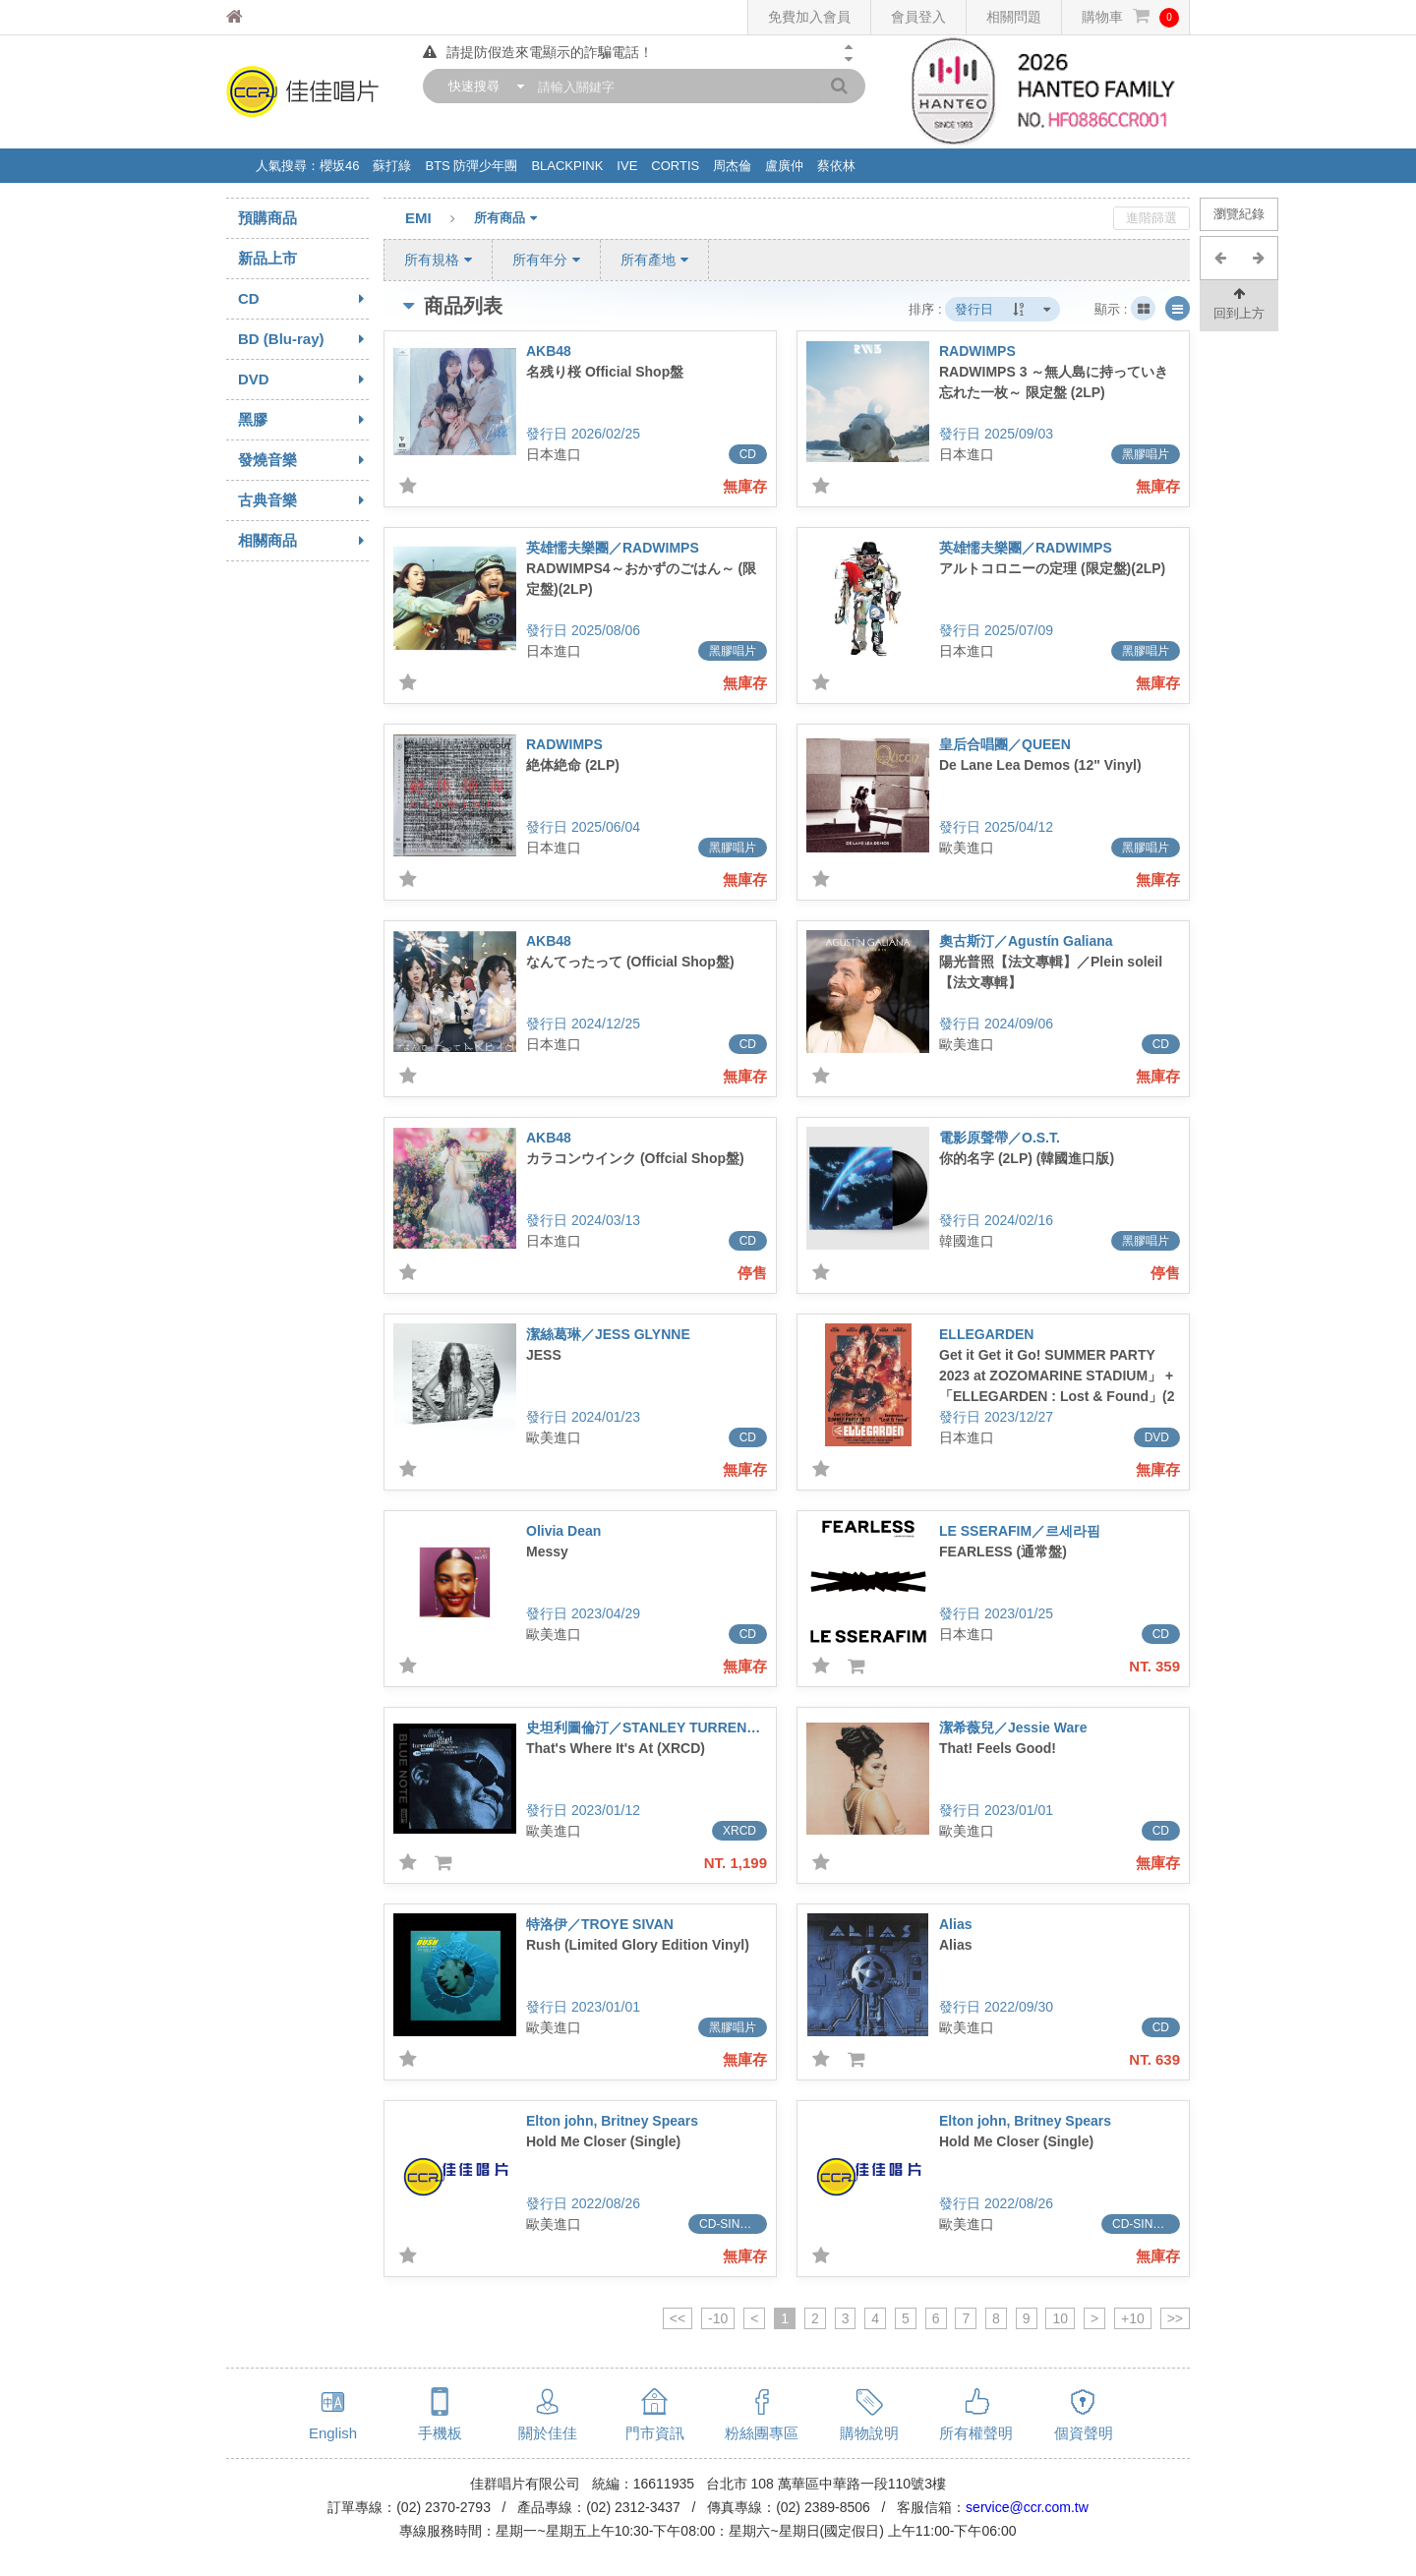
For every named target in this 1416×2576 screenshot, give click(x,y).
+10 (1133, 2318)
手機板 (440, 2433)
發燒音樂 (303, 460)
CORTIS (675, 165)
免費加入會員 (809, 17)
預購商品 (267, 217)
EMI (439, 219)
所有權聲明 (976, 2433)
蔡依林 (836, 165)
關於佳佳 (547, 2433)
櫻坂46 (339, 165)
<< (677, 2318)
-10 (718, 2318)
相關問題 (1013, 17)
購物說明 (869, 2433)
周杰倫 (732, 165)
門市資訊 (654, 2433)
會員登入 (918, 17)
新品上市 (267, 258)
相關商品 (303, 540)
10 (1060, 2318)
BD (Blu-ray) (303, 339)
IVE (627, 165)
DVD (303, 379)
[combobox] (482, 86)
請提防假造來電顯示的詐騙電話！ (538, 52)
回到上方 (1239, 302)
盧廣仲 (784, 165)
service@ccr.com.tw (1027, 2507)
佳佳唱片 (271, 17)
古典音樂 (303, 500)
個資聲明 (1083, 2433)
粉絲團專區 (761, 2433)
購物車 (1130, 17)
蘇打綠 (392, 165)
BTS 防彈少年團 (471, 165)
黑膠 (303, 419)
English (333, 2433)
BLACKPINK (567, 165)
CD (303, 299)
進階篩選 (1151, 217)
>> (1175, 2318)
